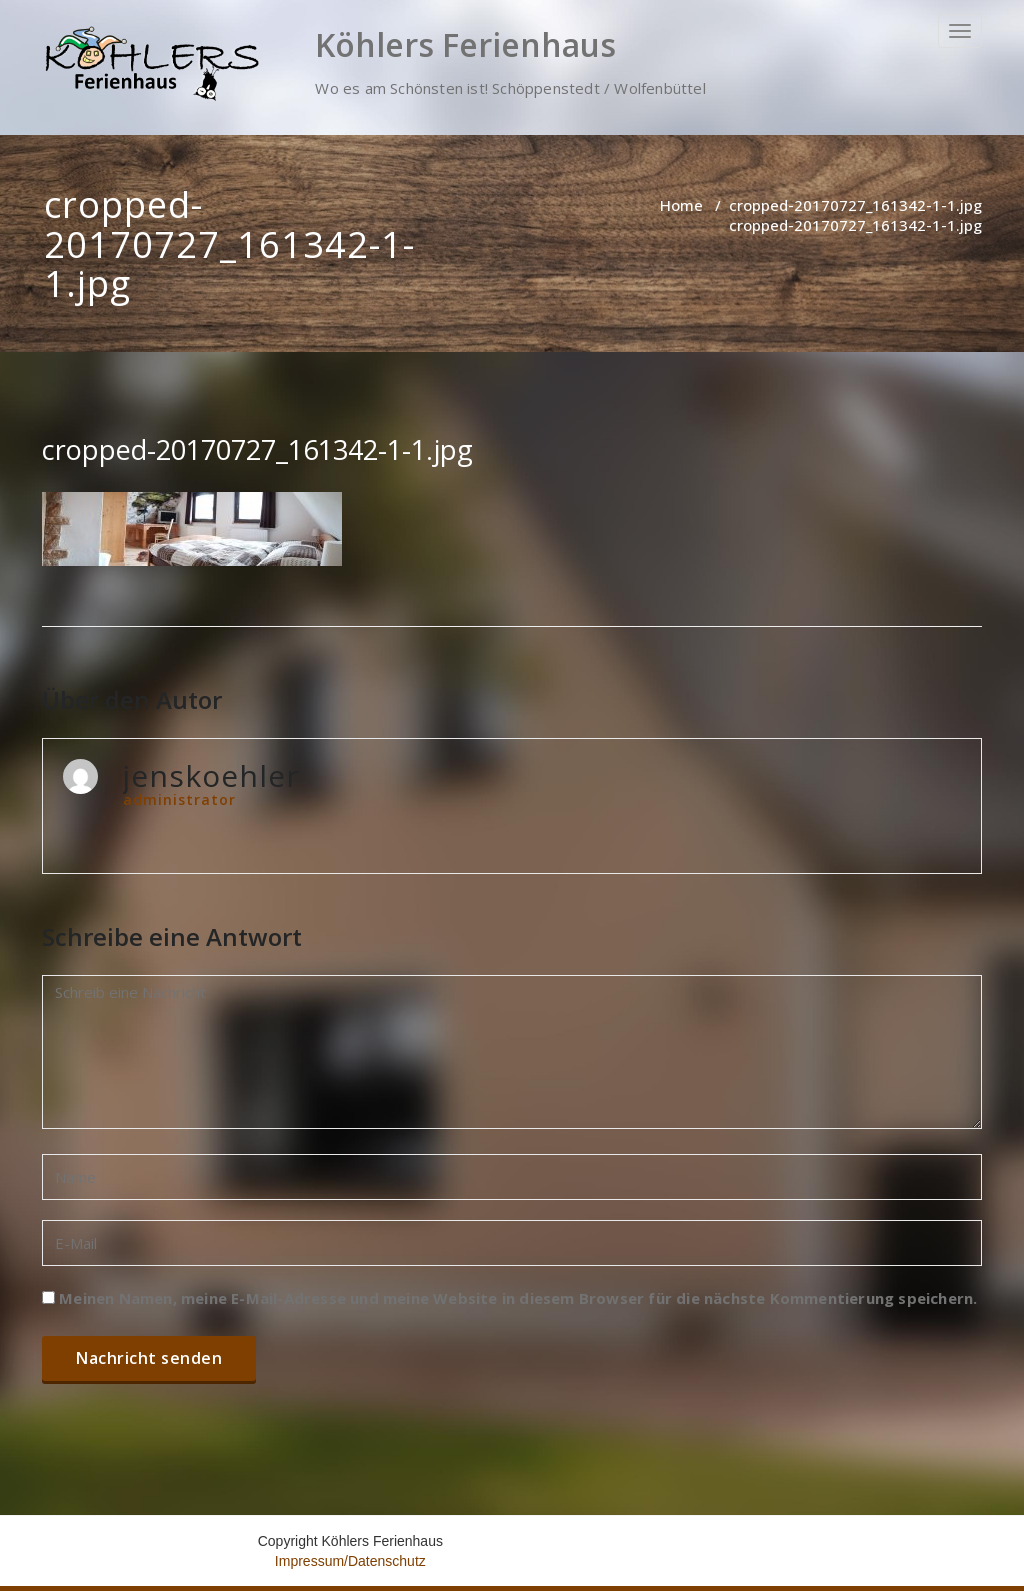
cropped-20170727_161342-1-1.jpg (855, 205)
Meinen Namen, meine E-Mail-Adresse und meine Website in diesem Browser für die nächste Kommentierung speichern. (518, 1298)
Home (681, 205)
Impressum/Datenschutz (350, 1561)
